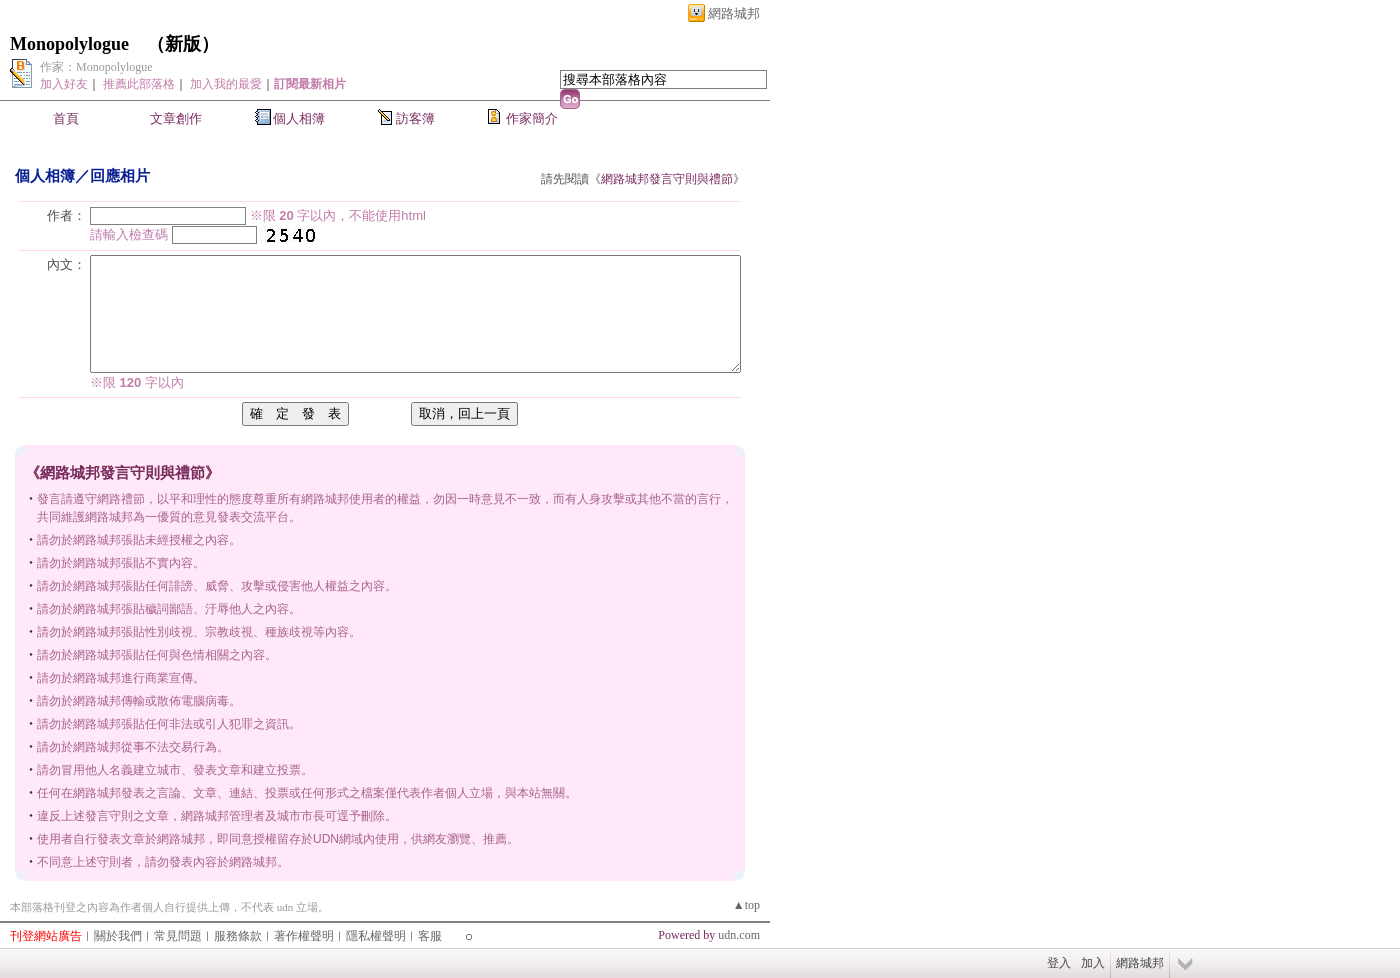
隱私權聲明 (376, 936)
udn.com (739, 935)
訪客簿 (415, 118)
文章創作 (176, 118)
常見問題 (178, 936)
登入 (1059, 963)
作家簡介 (532, 118)
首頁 (66, 118)
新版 (183, 44)
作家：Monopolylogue (96, 67)
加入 (1093, 963)
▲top (746, 905)
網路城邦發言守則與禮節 (667, 179)
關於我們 (118, 936)
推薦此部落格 (139, 84)
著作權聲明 (304, 936)
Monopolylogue (69, 44)
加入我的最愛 (226, 84)
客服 (430, 936)
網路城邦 (734, 13)
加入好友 (64, 84)
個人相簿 (299, 118)
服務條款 (238, 936)
